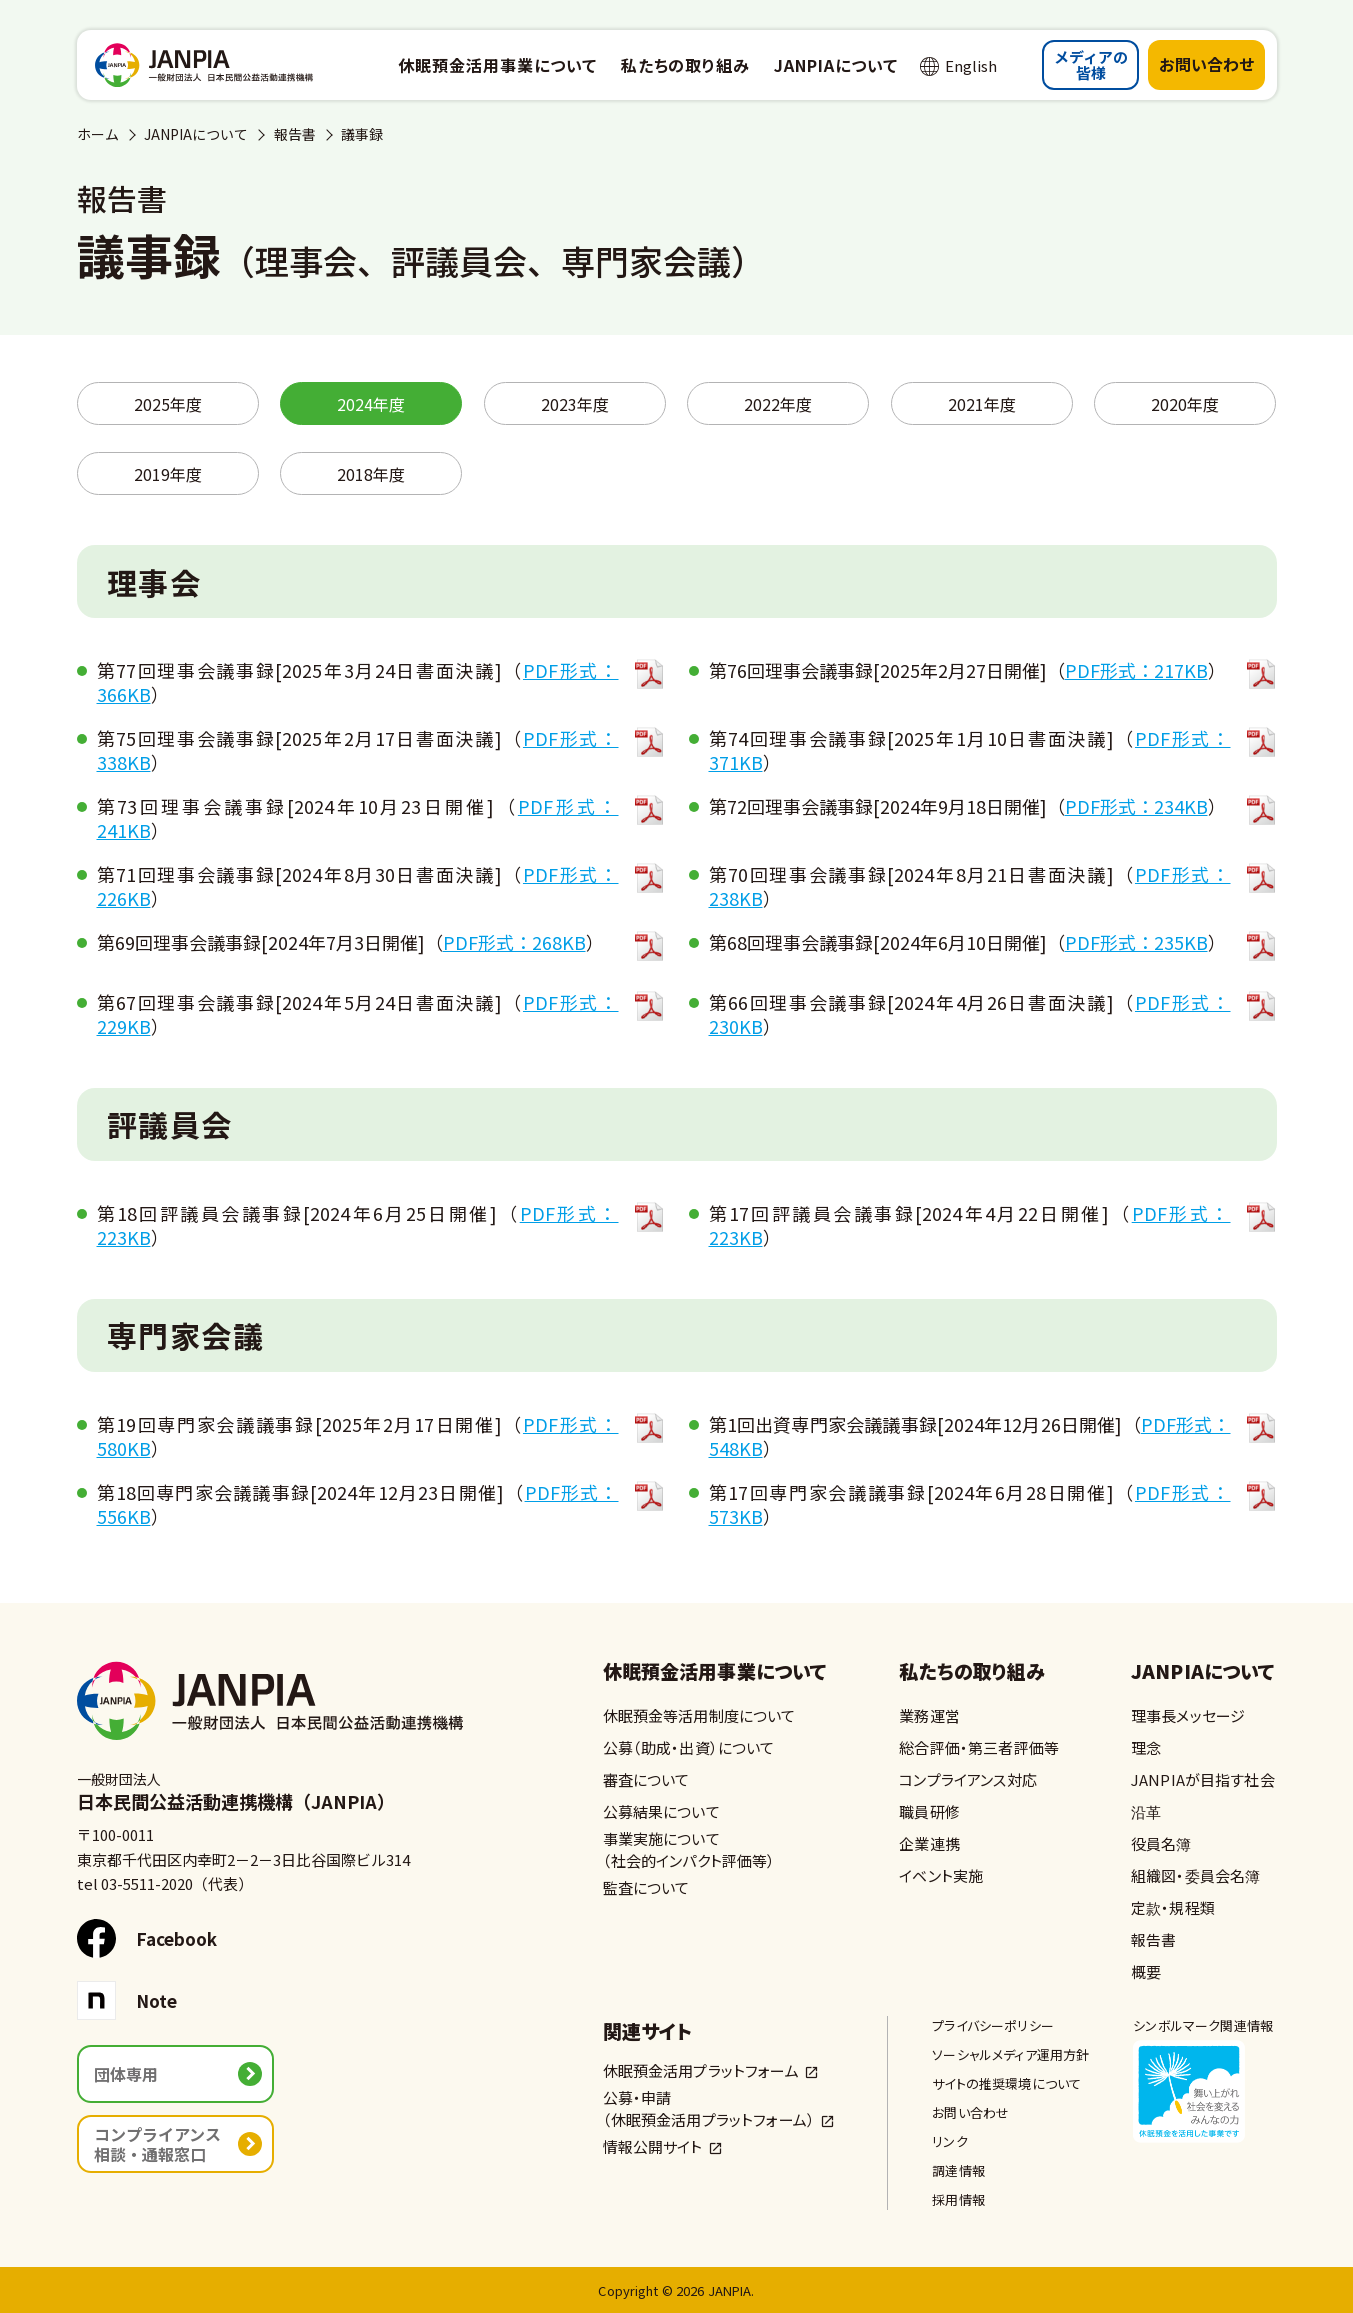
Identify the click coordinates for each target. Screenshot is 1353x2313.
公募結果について (661, 1811)
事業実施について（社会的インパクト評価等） (689, 1849)
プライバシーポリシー (993, 2025)
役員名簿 (1161, 1843)
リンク (949, 2141)
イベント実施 (941, 1875)
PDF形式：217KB (1136, 670)
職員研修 (929, 1811)
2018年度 (371, 474)
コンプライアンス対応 (968, 1779)
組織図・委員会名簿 (1195, 1875)
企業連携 (929, 1843)
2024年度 (371, 404)
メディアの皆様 (1091, 65)
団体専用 (126, 2074)
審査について (646, 1779)
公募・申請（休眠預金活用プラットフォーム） (709, 2108)
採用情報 (958, 2199)
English (971, 65)
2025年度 (168, 404)
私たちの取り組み (972, 1672)
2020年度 (1185, 404)
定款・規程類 (1173, 1907)
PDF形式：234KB (1136, 806)
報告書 (295, 134)
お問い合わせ (1207, 64)
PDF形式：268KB (514, 942)
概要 (1146, 1971)
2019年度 (168, 474)
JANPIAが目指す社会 (1203, 1779)
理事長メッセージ (1188, 1715)
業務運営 (929, 1715)
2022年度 (778, 404)
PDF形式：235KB (1136, 942)
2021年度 (982, 404)
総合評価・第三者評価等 (979, 1747)
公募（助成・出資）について (689, 1747)
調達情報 (958, 2170)
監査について (646, 1887)
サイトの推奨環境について (1006, 2083)
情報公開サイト (653, 2146)
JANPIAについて (196, 134)
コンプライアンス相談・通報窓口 (157, 2144)
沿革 (1146, 1811)
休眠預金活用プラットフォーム (701, 2070)
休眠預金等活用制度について (699, 1715)
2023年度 (575, 404)
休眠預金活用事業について (715, 1672)
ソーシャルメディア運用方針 (1010, 2054)
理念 (1146, 1747)
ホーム (98, 134)
